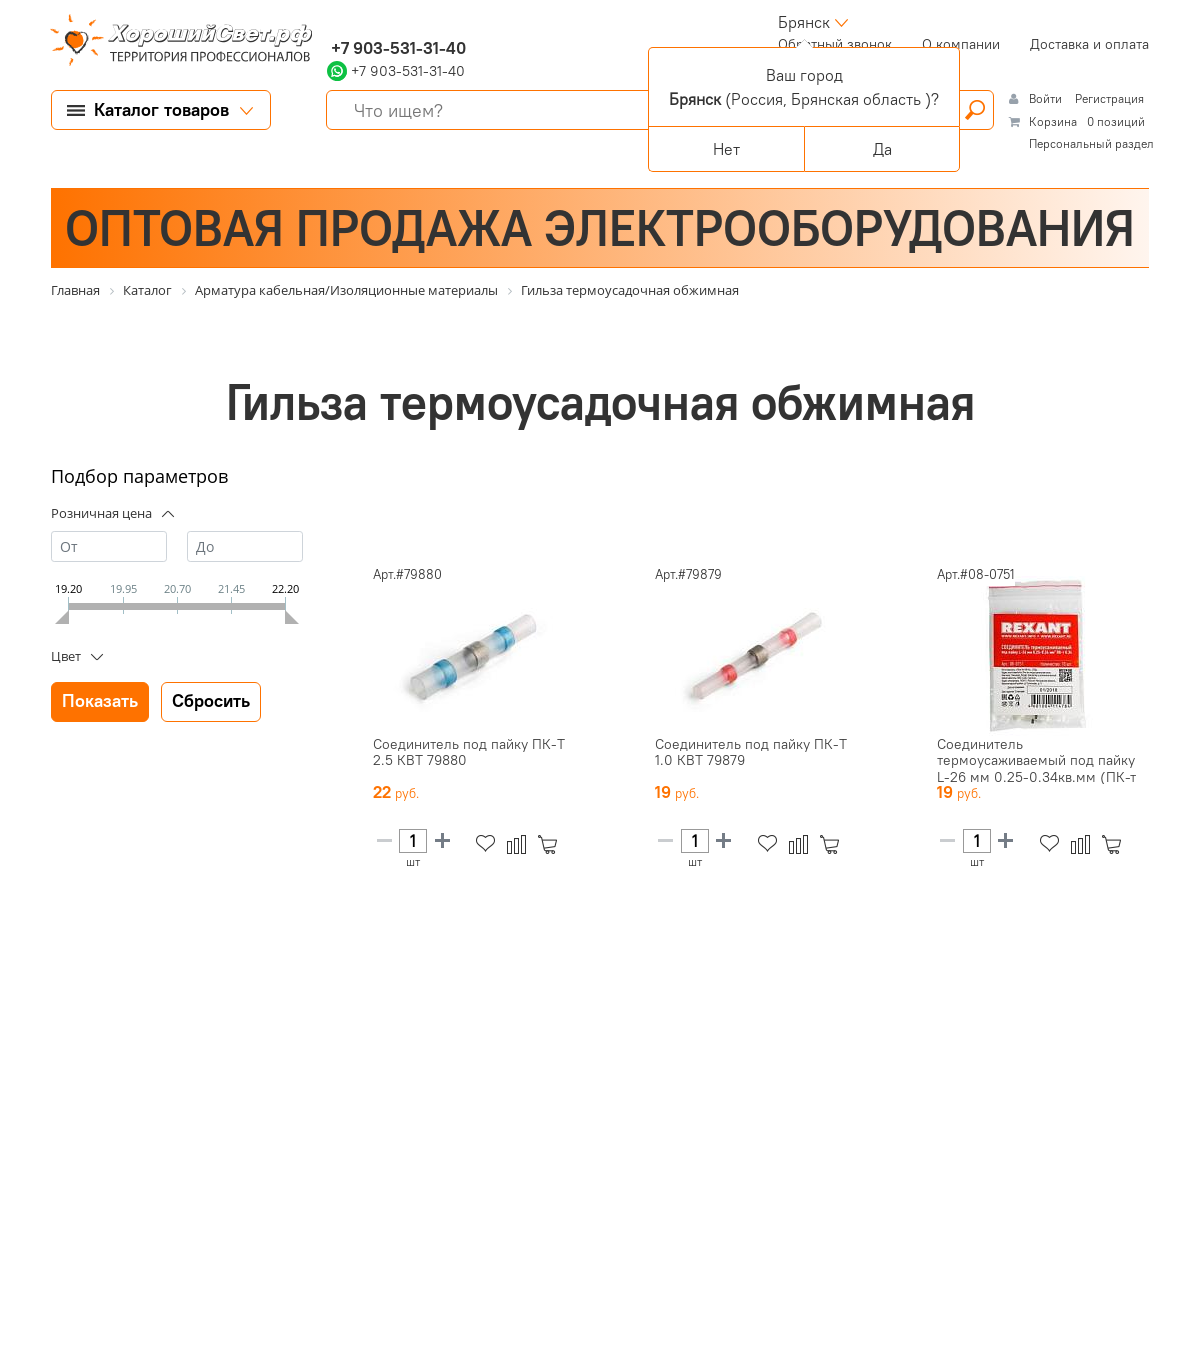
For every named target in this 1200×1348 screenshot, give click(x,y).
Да (882, 149)
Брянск (804, 22)
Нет (726, 149)
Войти (1047, 98)
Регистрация (1109, 98)
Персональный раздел (1091, 143)
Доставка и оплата (1089, 44)
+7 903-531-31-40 (396, 48)
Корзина (1053, 121)
